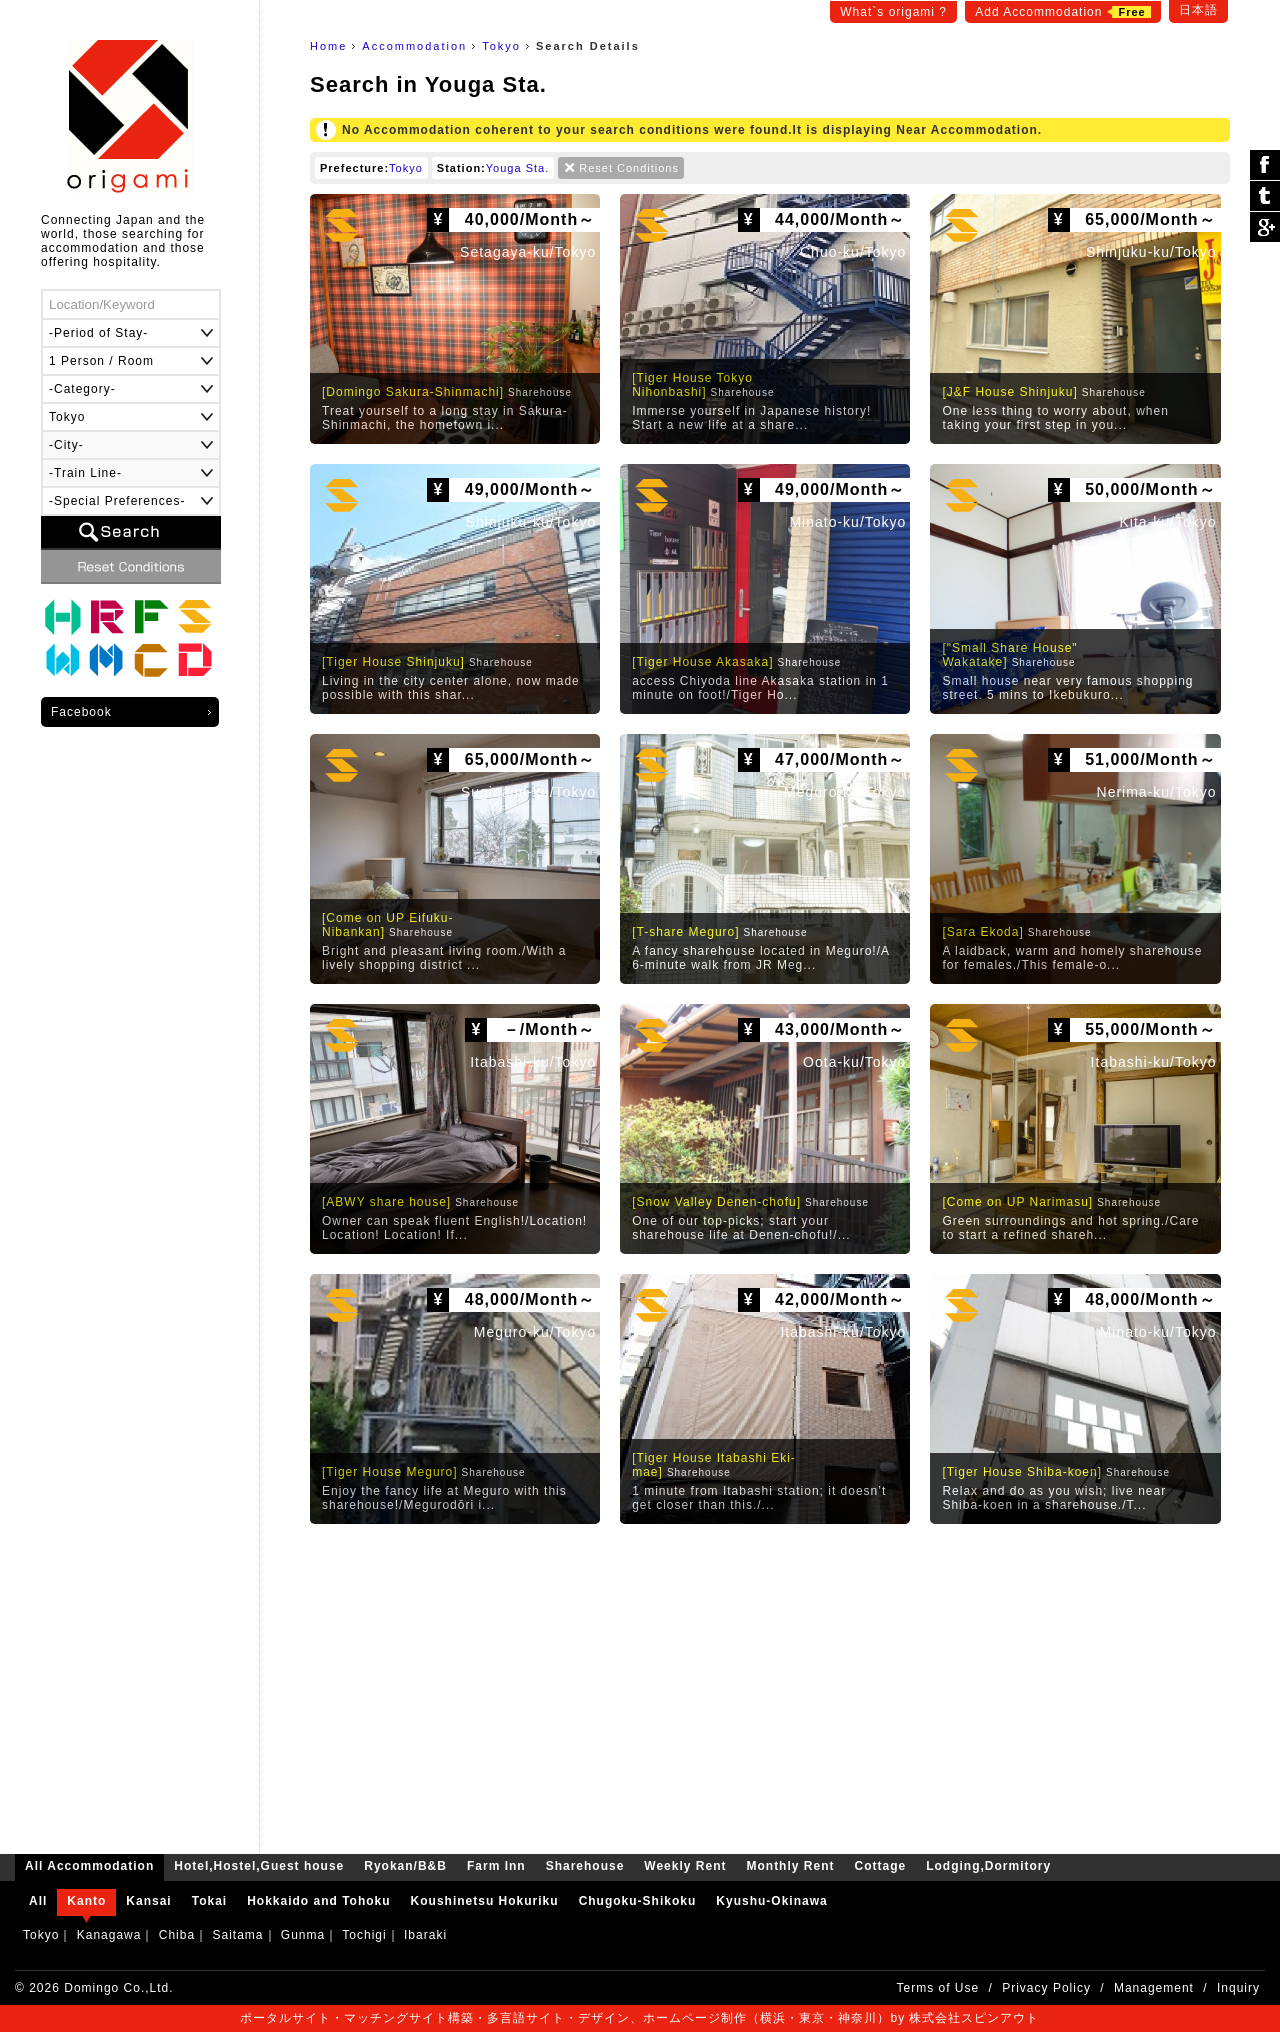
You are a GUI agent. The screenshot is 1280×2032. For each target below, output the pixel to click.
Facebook (81, 712)
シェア (1265, 165)
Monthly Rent (107, 661)
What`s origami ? (893, 12)
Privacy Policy (1046, 1988)
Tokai (209, 1901)
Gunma (303, 1935)
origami (130, 116)
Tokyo (501, 46)
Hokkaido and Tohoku (318, 1901)
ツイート (1265, 196)
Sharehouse (195, 617)
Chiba (177, 1935)
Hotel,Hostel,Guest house (63, 617)
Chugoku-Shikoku (638, 1901)
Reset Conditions (629, 168)
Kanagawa (109, 1935)
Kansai (148, 1901)
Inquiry (1238, 1988)
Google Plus (1265, 227)
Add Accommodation (1062, 12)
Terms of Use (938, 1988)
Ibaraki (425, 1935)
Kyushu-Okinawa (771, 1901)
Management (1154, 1988)
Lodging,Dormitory (195, 661)
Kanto (86, 1901)
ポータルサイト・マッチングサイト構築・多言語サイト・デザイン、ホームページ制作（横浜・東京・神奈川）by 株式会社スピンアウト (639, 2018)
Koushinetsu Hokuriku (485, 1901)
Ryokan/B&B (107, 617)
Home (328, 46)
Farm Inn (151, 617)
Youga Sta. (517, 168)
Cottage (151, 661)
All (38, 1901)
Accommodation (414, 46)
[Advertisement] (770, 1684)
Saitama (237, 1935)
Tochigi (364, 1935)
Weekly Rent (63, 661)
